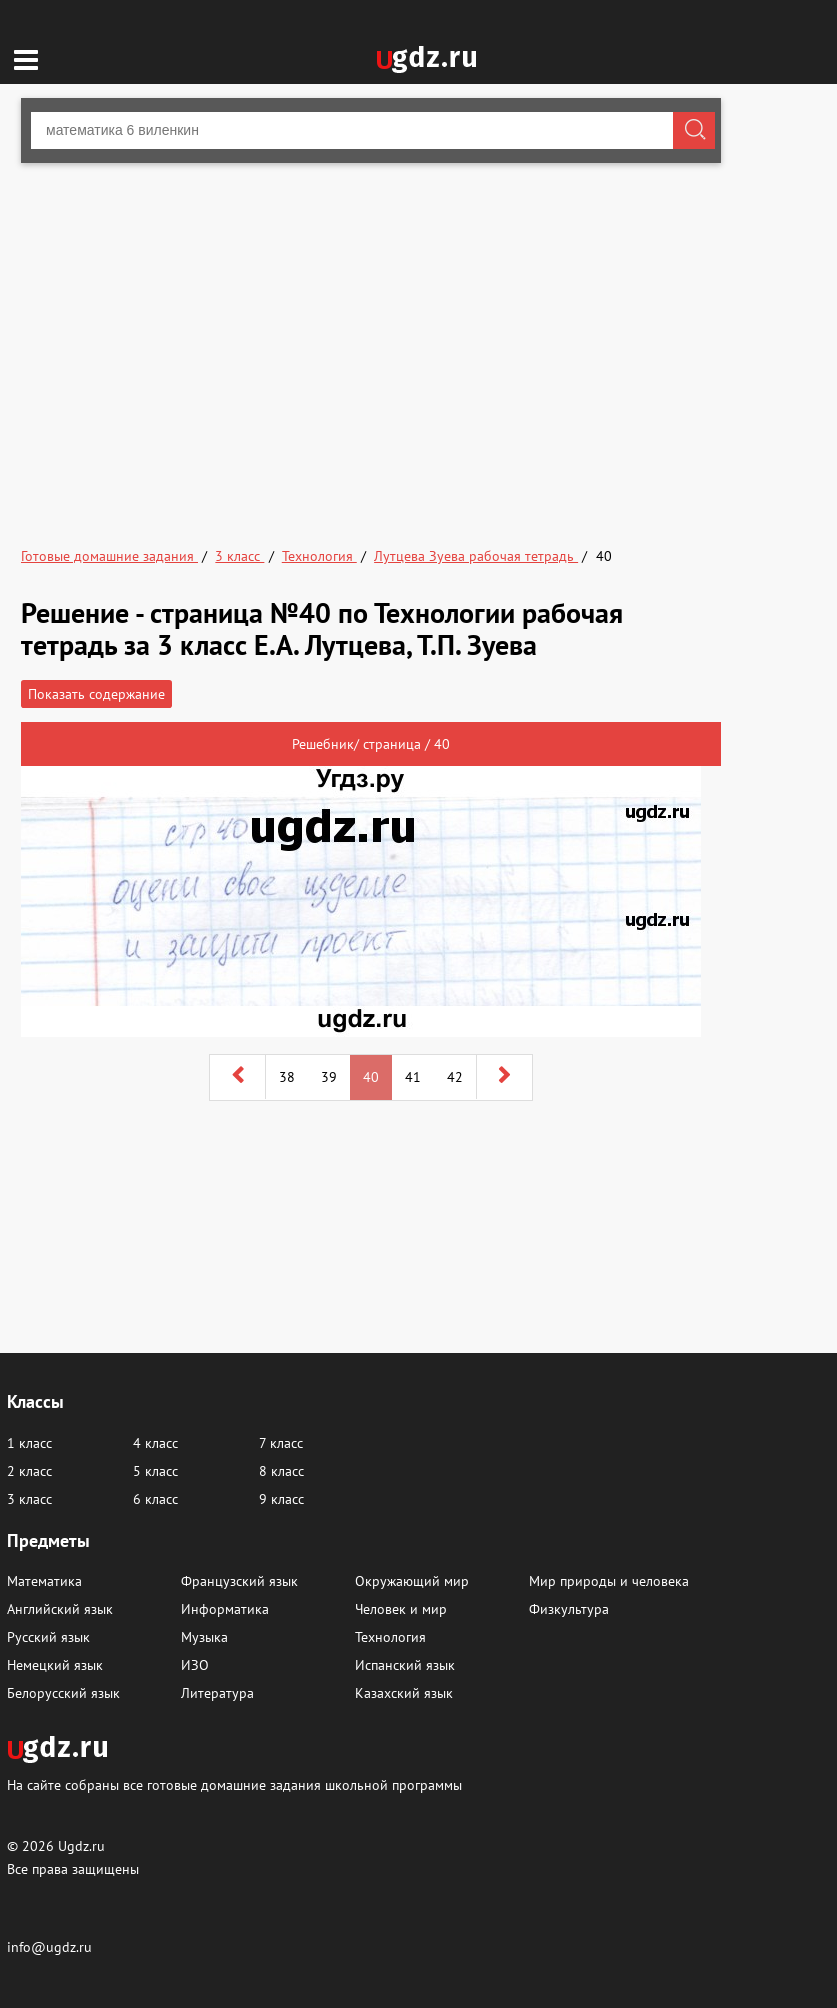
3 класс (29, 1499)
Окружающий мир (412, 1581)
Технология (390, 1637)
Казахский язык (404, 1693)
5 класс (155, 1471)
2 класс (29, 1471)
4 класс (155, 1443)
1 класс (29, 1443)
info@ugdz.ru (49, 1947)
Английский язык (60, 1609)
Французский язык (239, 1581)
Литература (217, 1693)
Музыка (204, 1637)
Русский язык (48, 1637)
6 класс (155, 1499)
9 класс (281, 1499)
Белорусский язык (63, 1693)
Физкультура (569, 1609)
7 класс (281, 1443)
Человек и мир (401, 1609)
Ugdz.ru (81, 1846)
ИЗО (195, 1665)
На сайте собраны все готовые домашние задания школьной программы (234, 1784)
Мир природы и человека (609, 1581)
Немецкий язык (55, 1665)
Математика (44, 1581)
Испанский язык (405, 1665)
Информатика (225, 1609)
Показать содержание (96, 694)
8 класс (281, 1471)
